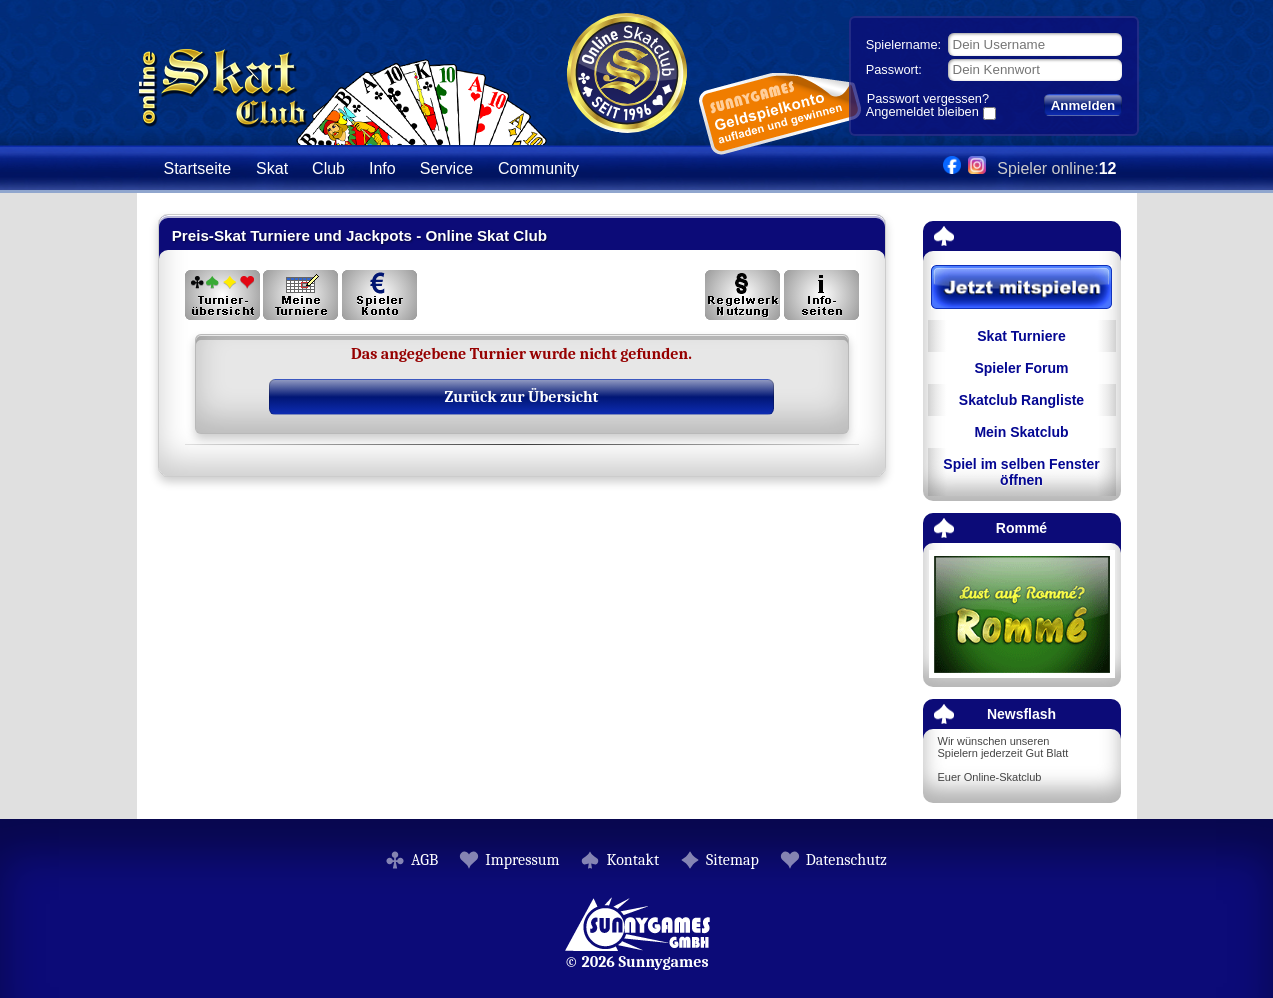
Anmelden (1083, 105)
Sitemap (732, 860)
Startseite (198, 168)
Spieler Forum (1021, 368)
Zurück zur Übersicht (522, 397)
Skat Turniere (1021, 336)
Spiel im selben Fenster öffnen (1021, 472)
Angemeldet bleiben (922, 113)
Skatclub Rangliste (1021, 400)
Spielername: (903, 44)
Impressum (522, 860)
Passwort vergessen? (928, 98)
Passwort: (894, 69)
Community (538, 168)
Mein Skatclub (1021, 432)
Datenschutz (846, 860)
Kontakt (632, 860)
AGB (424, 860)
